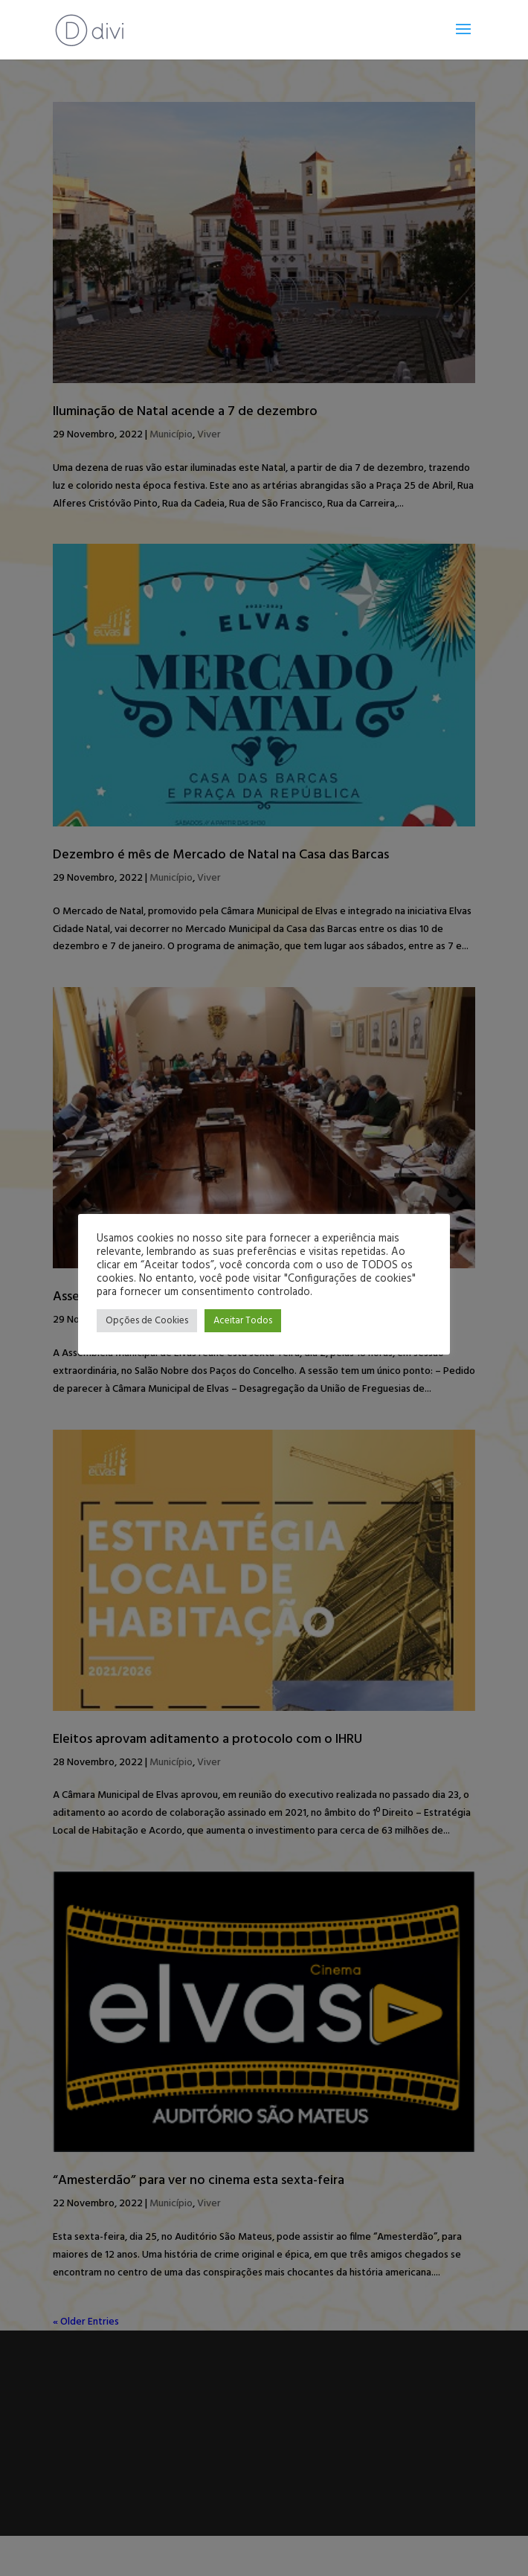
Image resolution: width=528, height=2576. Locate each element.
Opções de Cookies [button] (147, 1321)
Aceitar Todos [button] (242, 1321)
